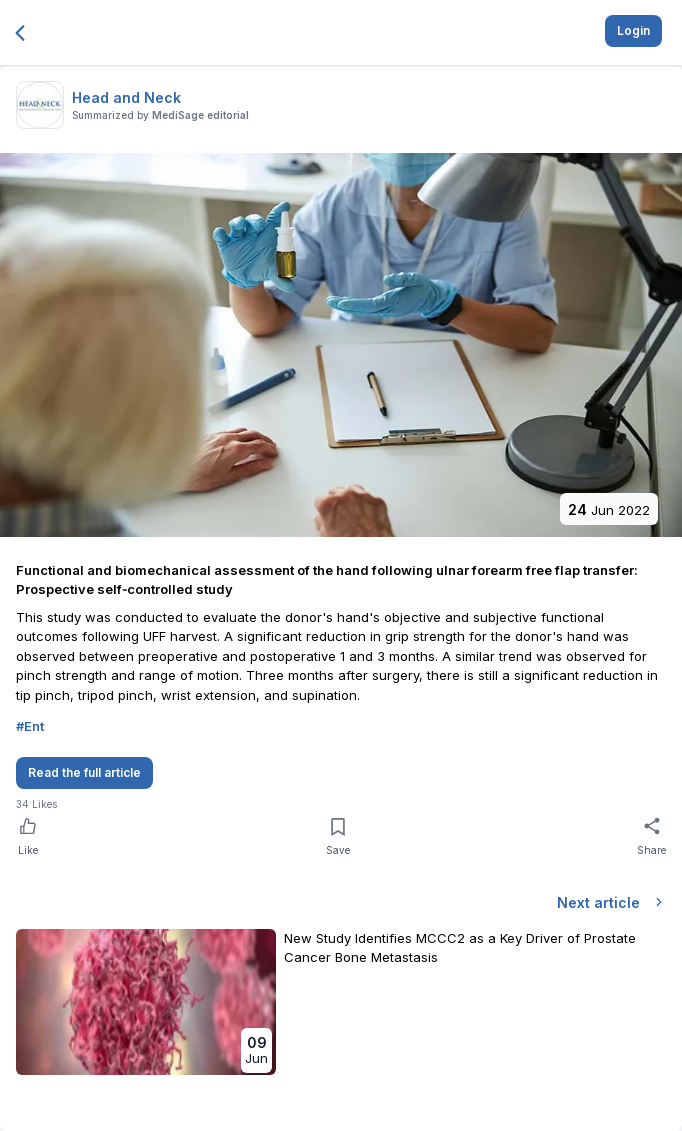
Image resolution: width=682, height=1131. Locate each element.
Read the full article (84, 772)
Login (633, 30)
